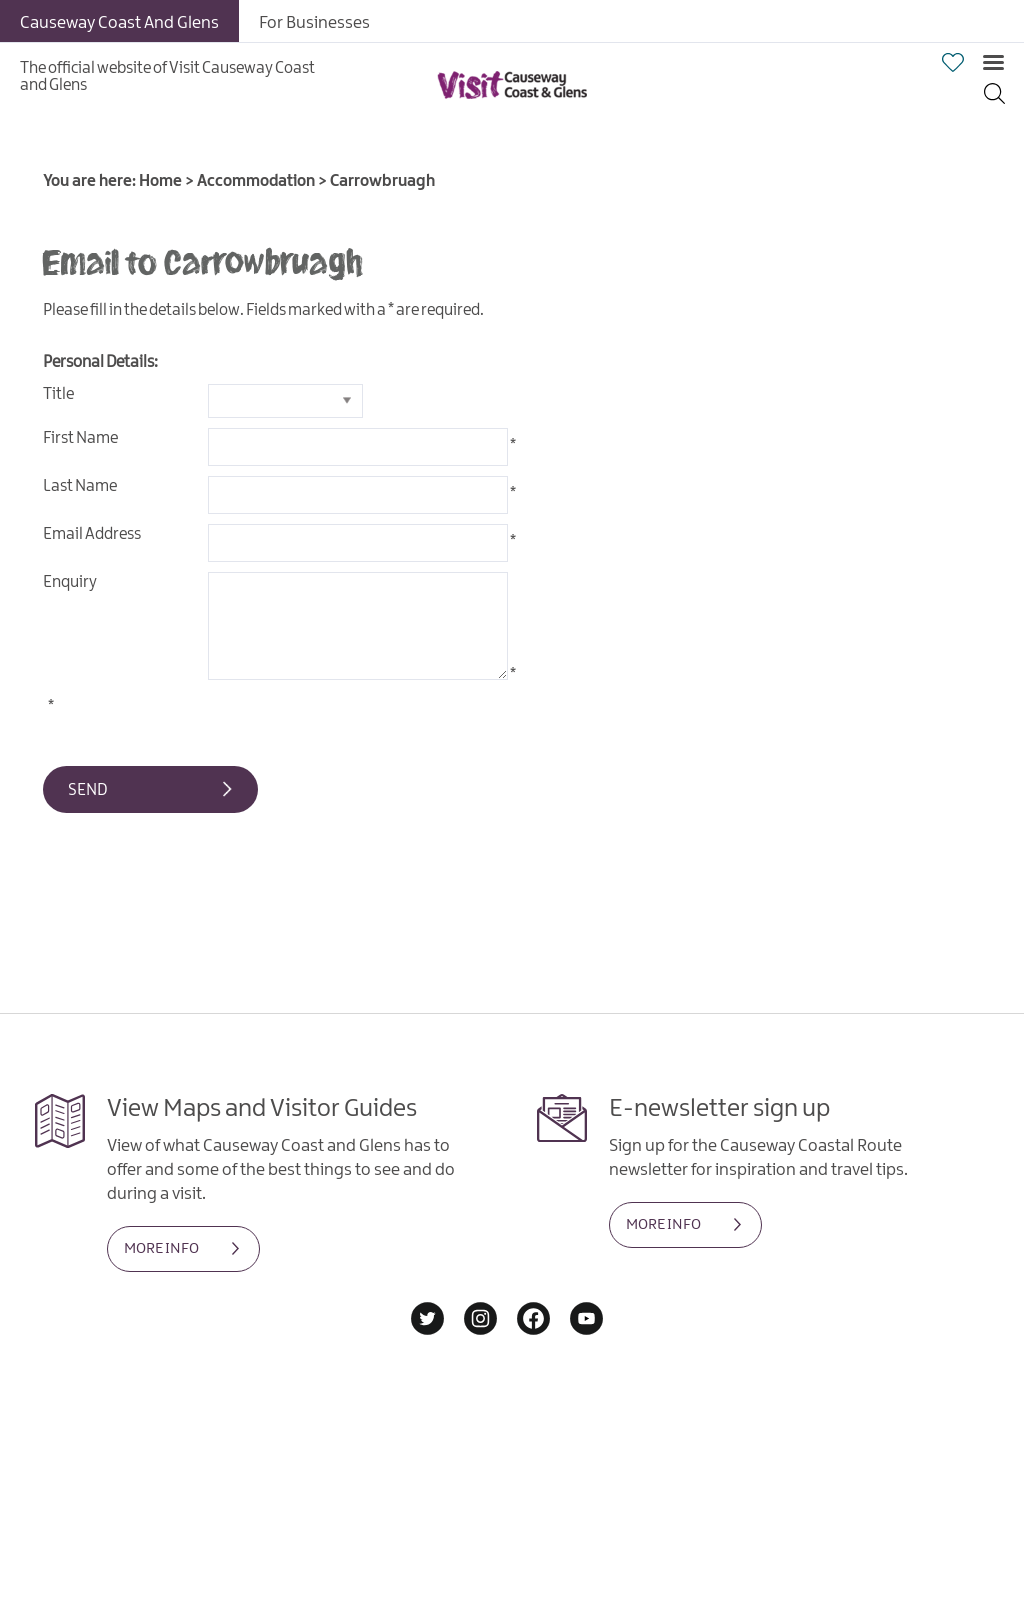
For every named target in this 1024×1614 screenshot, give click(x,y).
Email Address (92, 534)
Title (58, 394)
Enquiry (70, 582)
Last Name (80, 486)
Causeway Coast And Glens (119, 23)
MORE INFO (161, 1249)
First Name (80, 438)
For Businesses (314, 23)
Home (160, 181)
